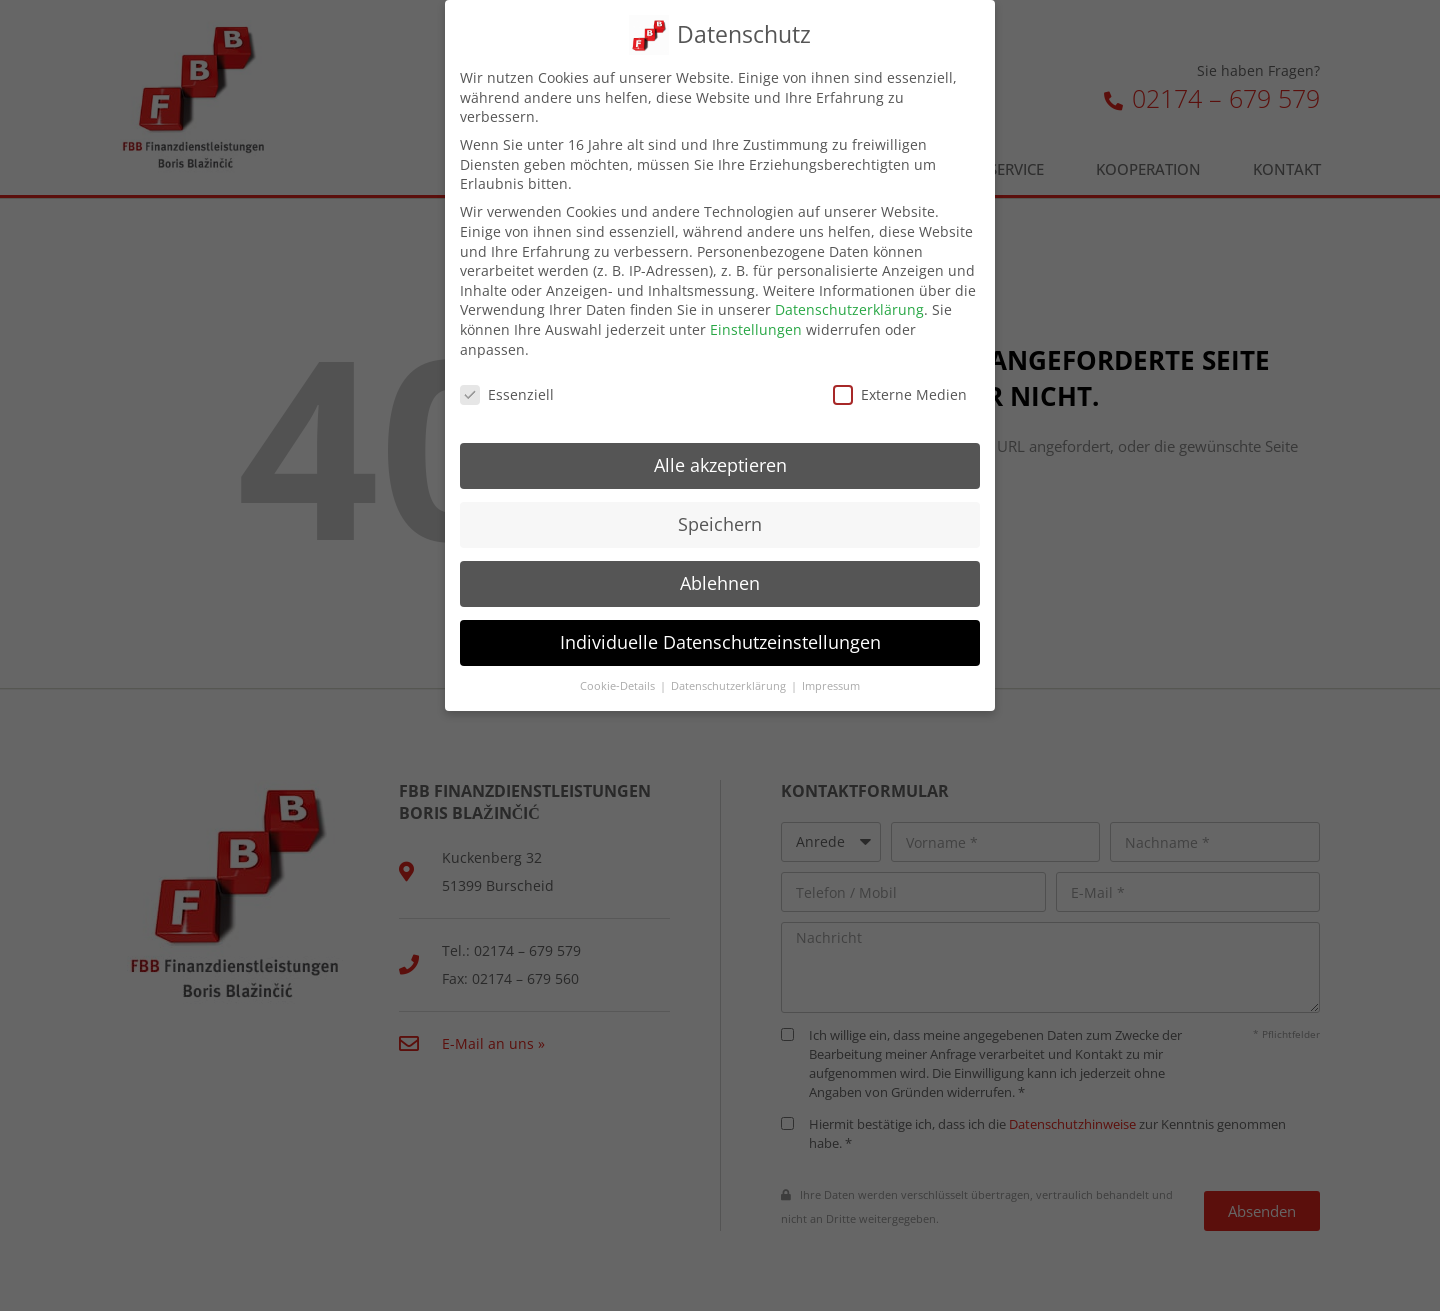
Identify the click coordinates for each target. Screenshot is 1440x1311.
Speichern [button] (720, 524)
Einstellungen (756, 329)
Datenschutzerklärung (849, 309)
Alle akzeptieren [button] (720, 465)
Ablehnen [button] (720, 583)
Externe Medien (900, 394)
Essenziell (507, 394)
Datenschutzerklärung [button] (730, 686)
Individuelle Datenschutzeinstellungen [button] (720, 642)
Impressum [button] (831, 686)
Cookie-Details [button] (619, 686)
